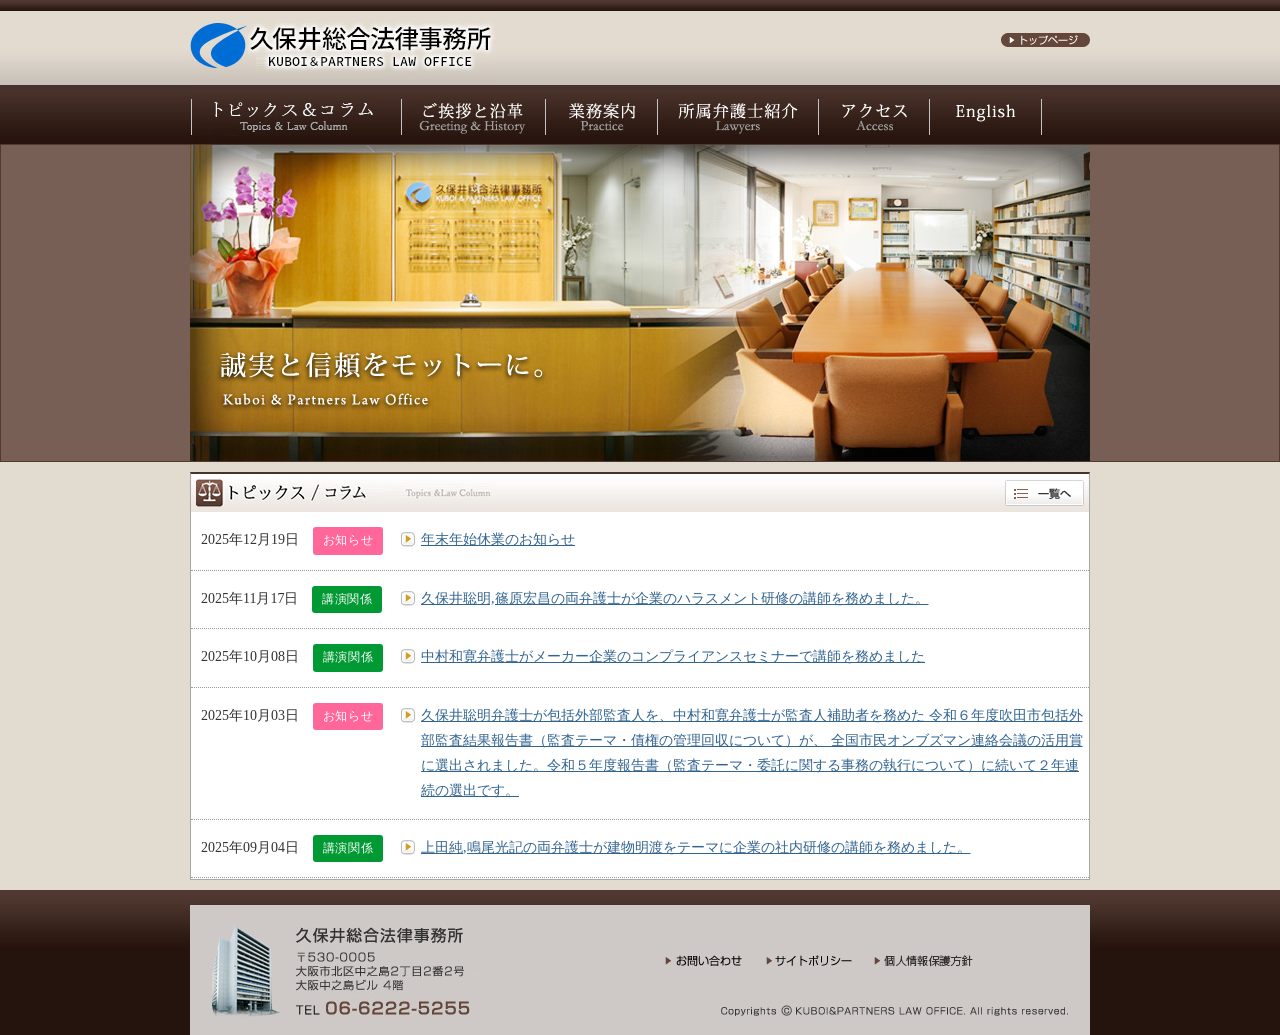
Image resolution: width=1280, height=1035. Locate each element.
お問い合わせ (715, 967)
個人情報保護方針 (936, 967)
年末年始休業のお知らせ (498, 539)
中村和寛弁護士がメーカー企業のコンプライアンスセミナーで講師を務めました (673, 656)
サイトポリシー (820, 967)
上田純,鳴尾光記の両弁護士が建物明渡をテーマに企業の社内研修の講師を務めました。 (696, 847)
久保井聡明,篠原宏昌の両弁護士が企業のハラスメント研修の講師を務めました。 (675, 598)
